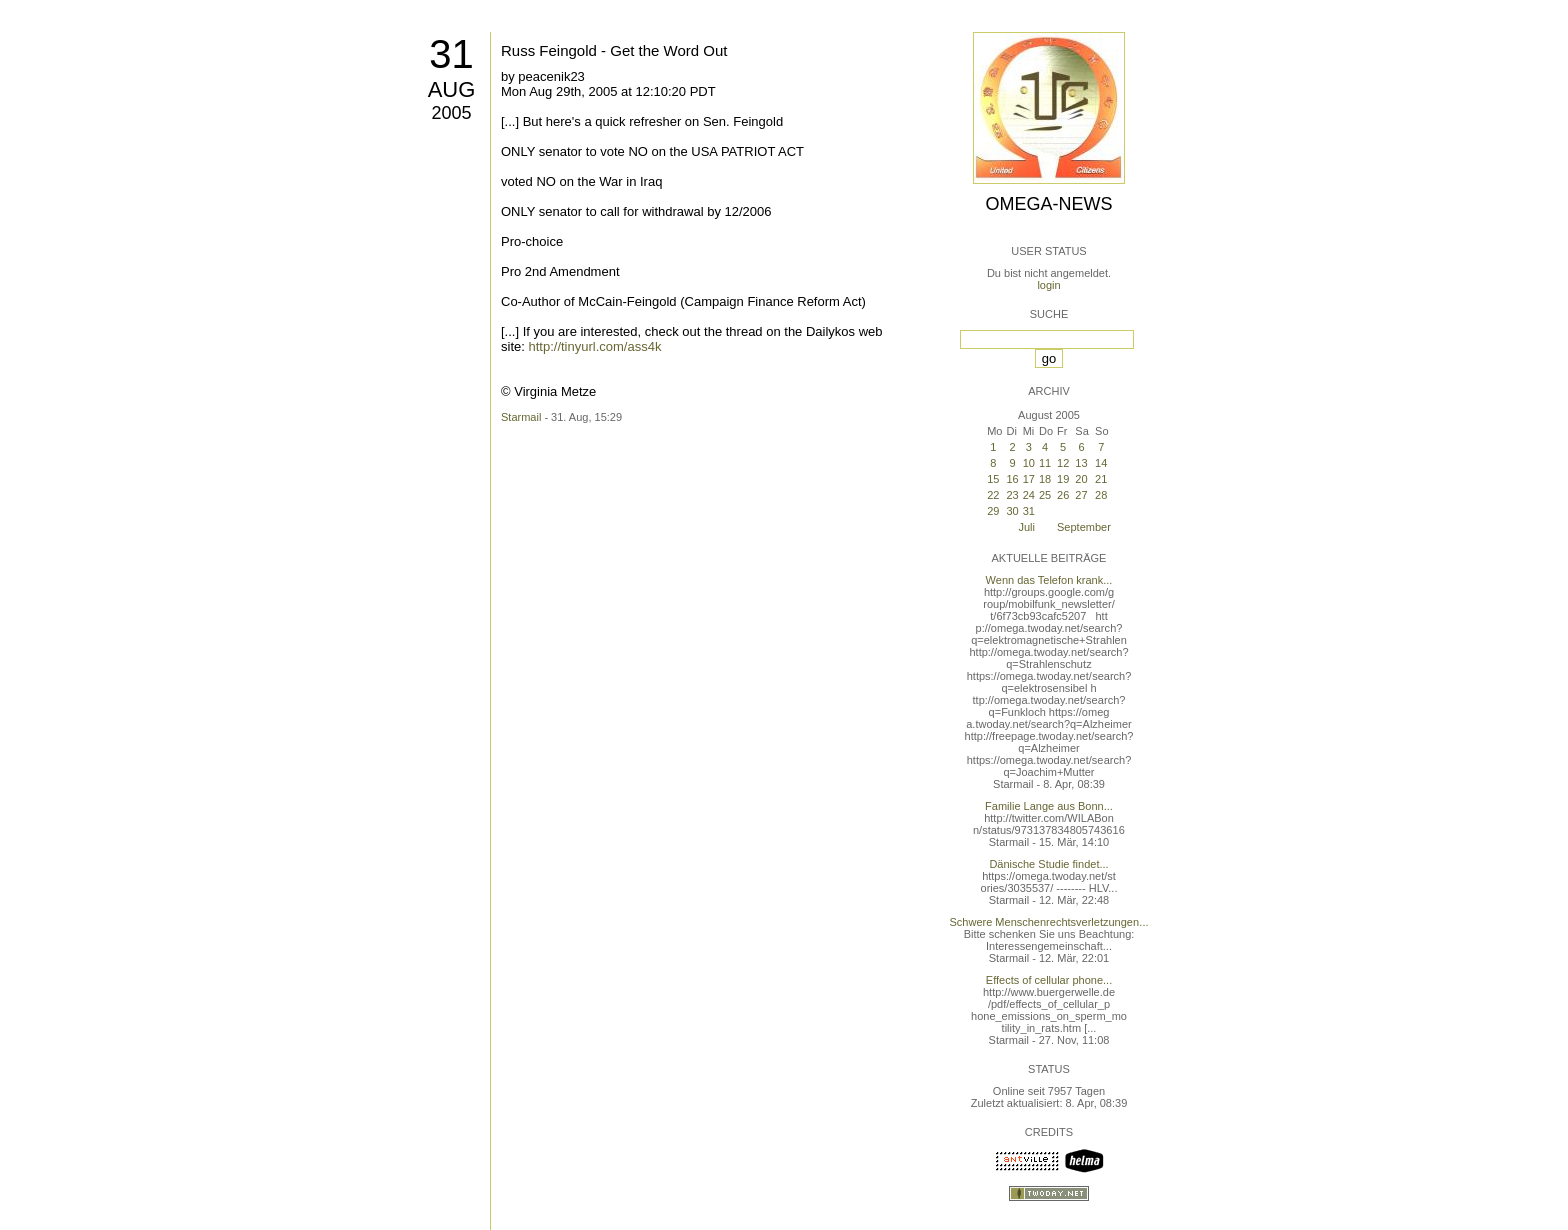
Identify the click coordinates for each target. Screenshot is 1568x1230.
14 (1101, 463)
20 (1081, 479)
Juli (1026, 527)
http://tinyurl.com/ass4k (594, 346)
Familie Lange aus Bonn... (1049, 806)
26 (1063, 495)
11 (1045, 463)
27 (1081, 495)
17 (1029, 479)
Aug (452, 89)
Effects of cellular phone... (1049, 980)
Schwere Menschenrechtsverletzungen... (1049, 922)
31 (451, 54)
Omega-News (1048, 204)
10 (1029, 463)
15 (993, 479)
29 (993, 511)
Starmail (521, 417)
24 (1029, 495)
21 (1101, 479)
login (1048, 285)
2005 (451, 113)
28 (1101, 495)
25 (1045, 495)
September (1084, 527)
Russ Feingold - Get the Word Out (614, 50)
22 (993, 495)
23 (1012, 495)
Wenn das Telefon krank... (1049, 580)
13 (1081, 463)
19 (1063, 479)
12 (1063, 463)
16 (1012, 479)
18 (1045, 479)
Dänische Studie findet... (1048, 864)
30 (1012, 511)
